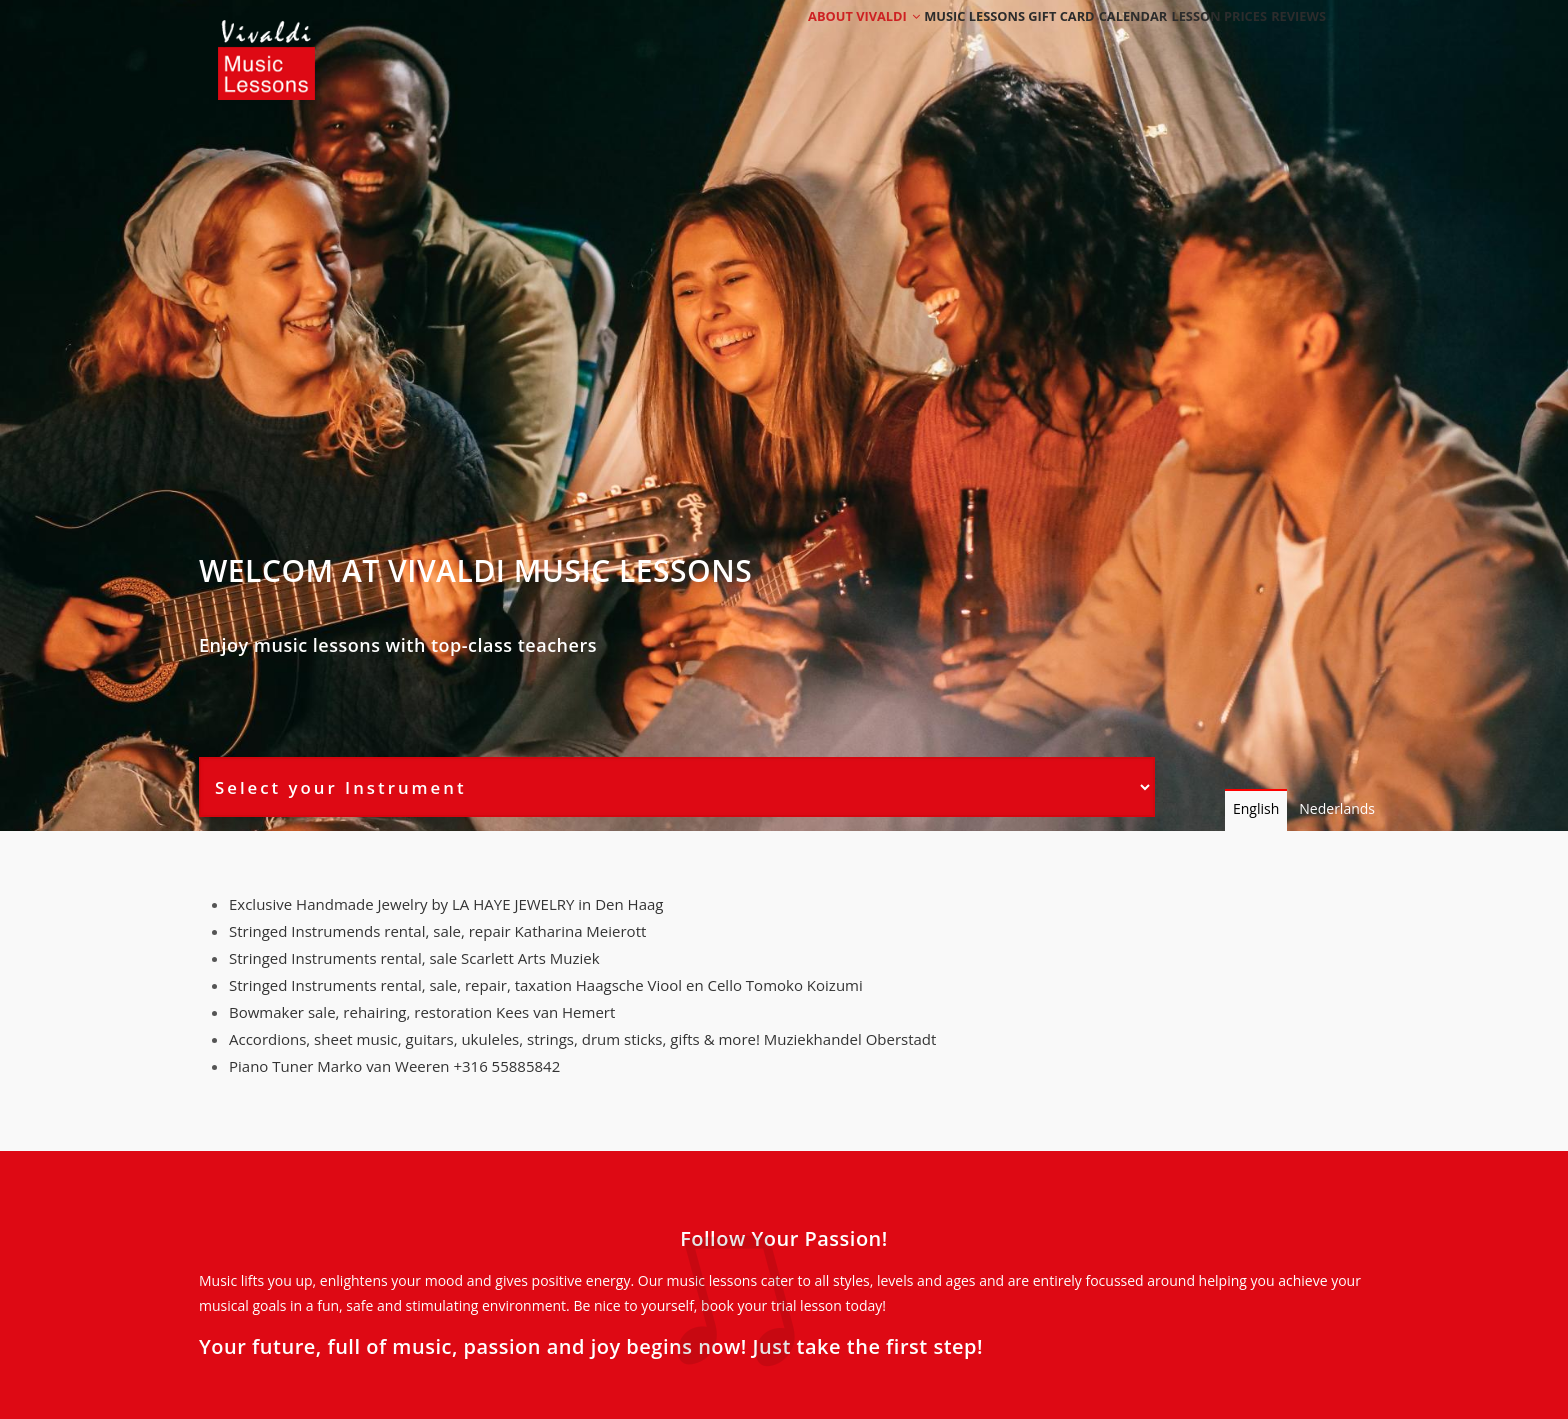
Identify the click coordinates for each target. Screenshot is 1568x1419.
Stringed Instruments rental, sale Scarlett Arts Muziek (414, 958)
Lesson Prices (1198, 42)
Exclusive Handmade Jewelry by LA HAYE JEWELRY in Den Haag (446, 904)
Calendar (1098, 42)
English (1256, 808)
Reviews (1291, 42)
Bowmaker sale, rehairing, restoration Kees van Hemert (422, 1012)
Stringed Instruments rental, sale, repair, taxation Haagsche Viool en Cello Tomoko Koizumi (546, 985)
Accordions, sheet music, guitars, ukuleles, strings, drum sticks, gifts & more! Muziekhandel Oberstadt (582, 1039)
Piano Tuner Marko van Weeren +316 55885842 (394, 1066)
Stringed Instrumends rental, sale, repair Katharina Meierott (437, 931)
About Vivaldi (811, 42)
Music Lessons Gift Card (965, 42)
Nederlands (1337, 808)
